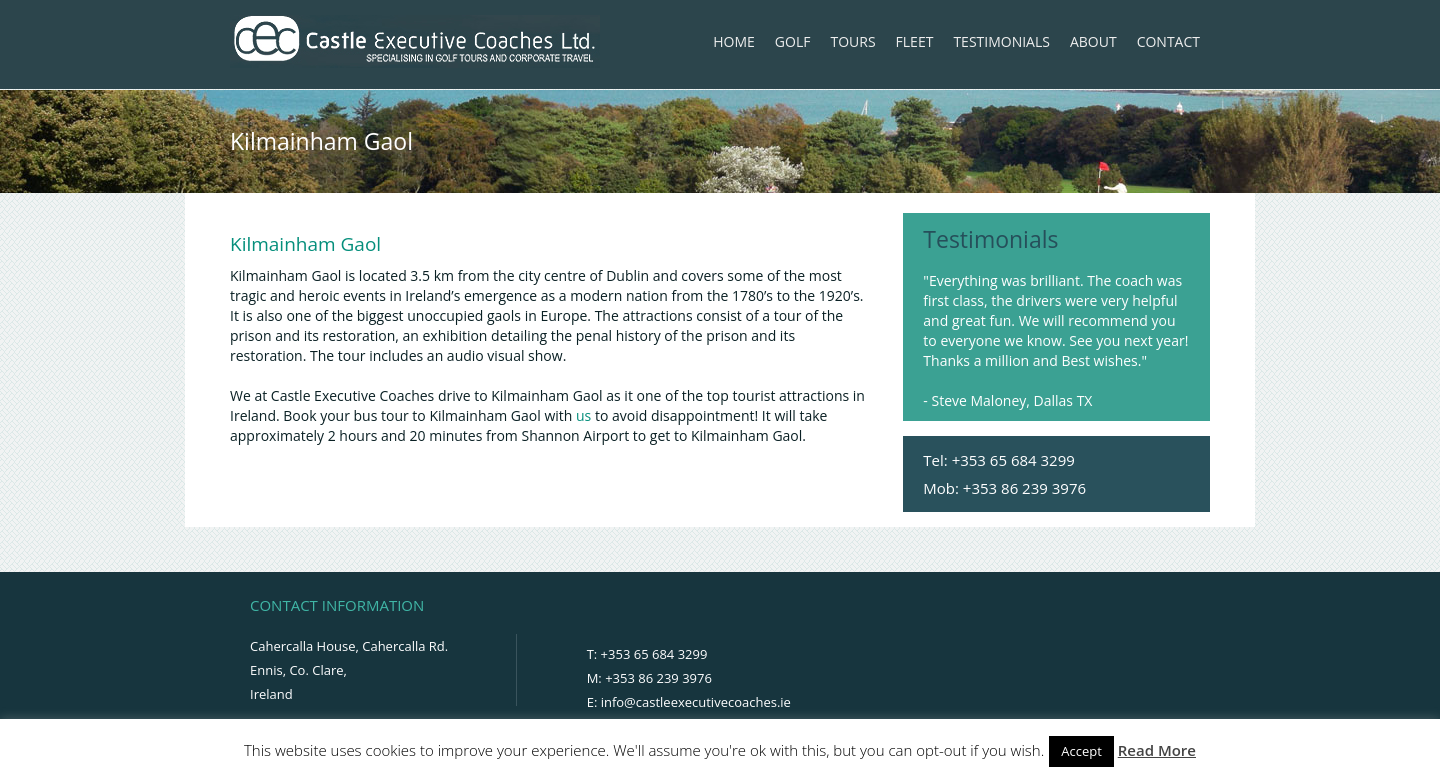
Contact (1168, 41)
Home (734, 41)
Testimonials (1001, 41)
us (583, 415)
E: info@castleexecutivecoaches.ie (689, 702)
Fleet (915, 41)
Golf (793, 41)
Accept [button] (1081, 751)
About (1093, 41)
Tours (852, 41)
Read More (1157, 750)
